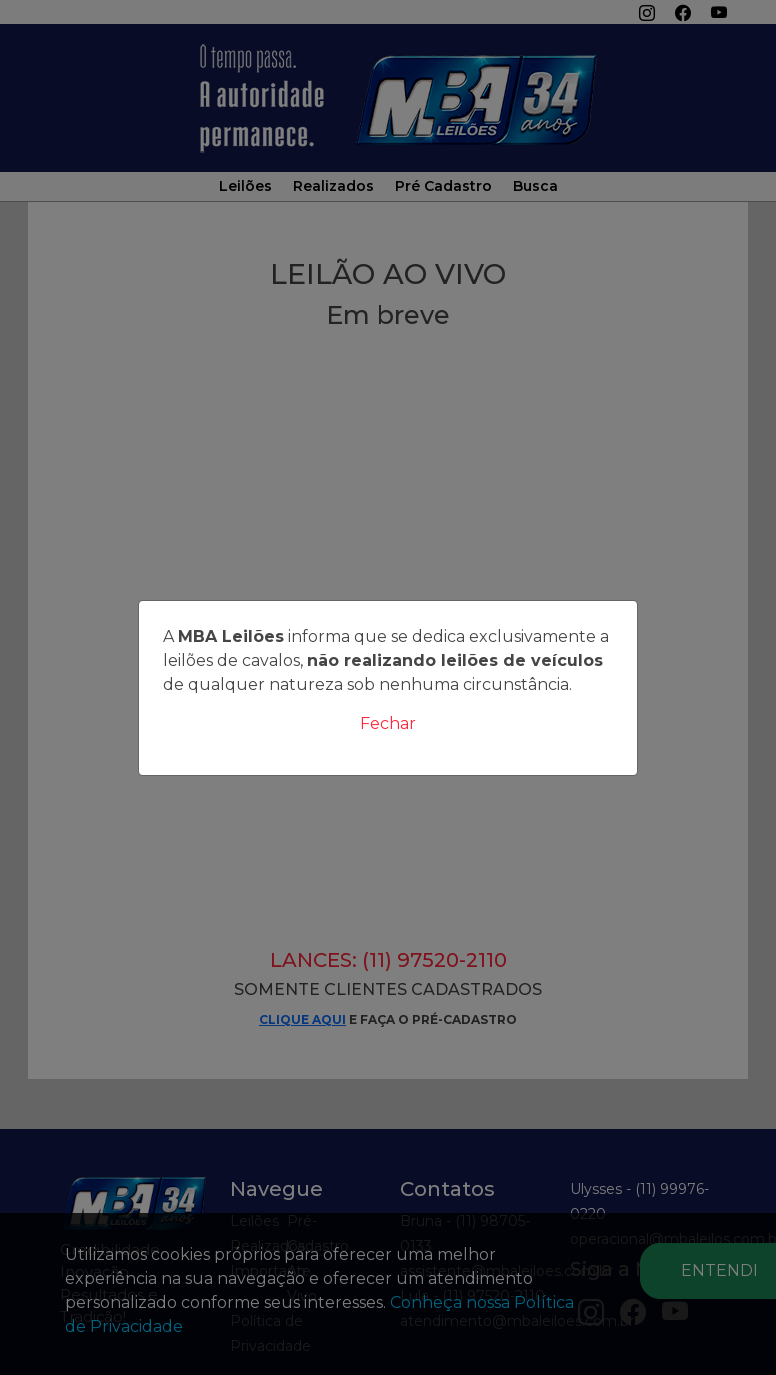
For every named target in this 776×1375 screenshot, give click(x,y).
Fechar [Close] (388, 723)
